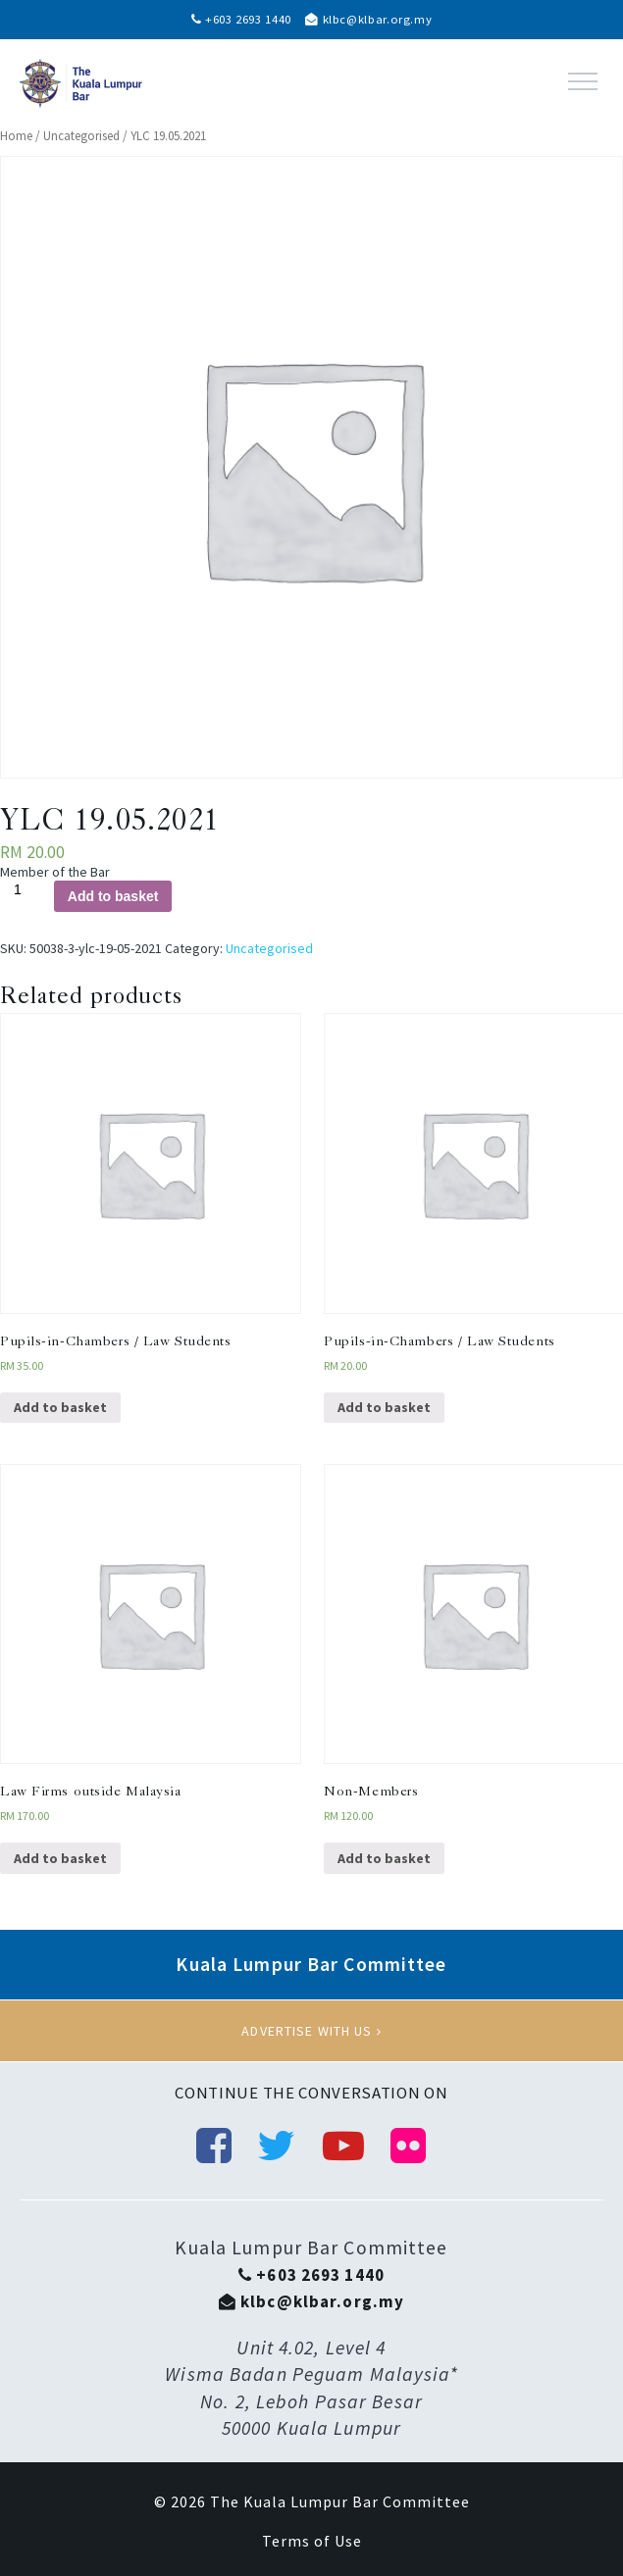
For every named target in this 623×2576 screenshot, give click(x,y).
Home (16, 135)
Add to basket (113, 896)
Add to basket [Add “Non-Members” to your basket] (384, 1858)
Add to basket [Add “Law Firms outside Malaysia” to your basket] (60, 1858)
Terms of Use (312, 2541)
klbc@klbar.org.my (368, 19)
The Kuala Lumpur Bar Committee (340, 2501)
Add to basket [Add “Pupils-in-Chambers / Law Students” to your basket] (60, 1407)
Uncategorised (81, 135)
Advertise (311, 2030)
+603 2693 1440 (241, 19)
